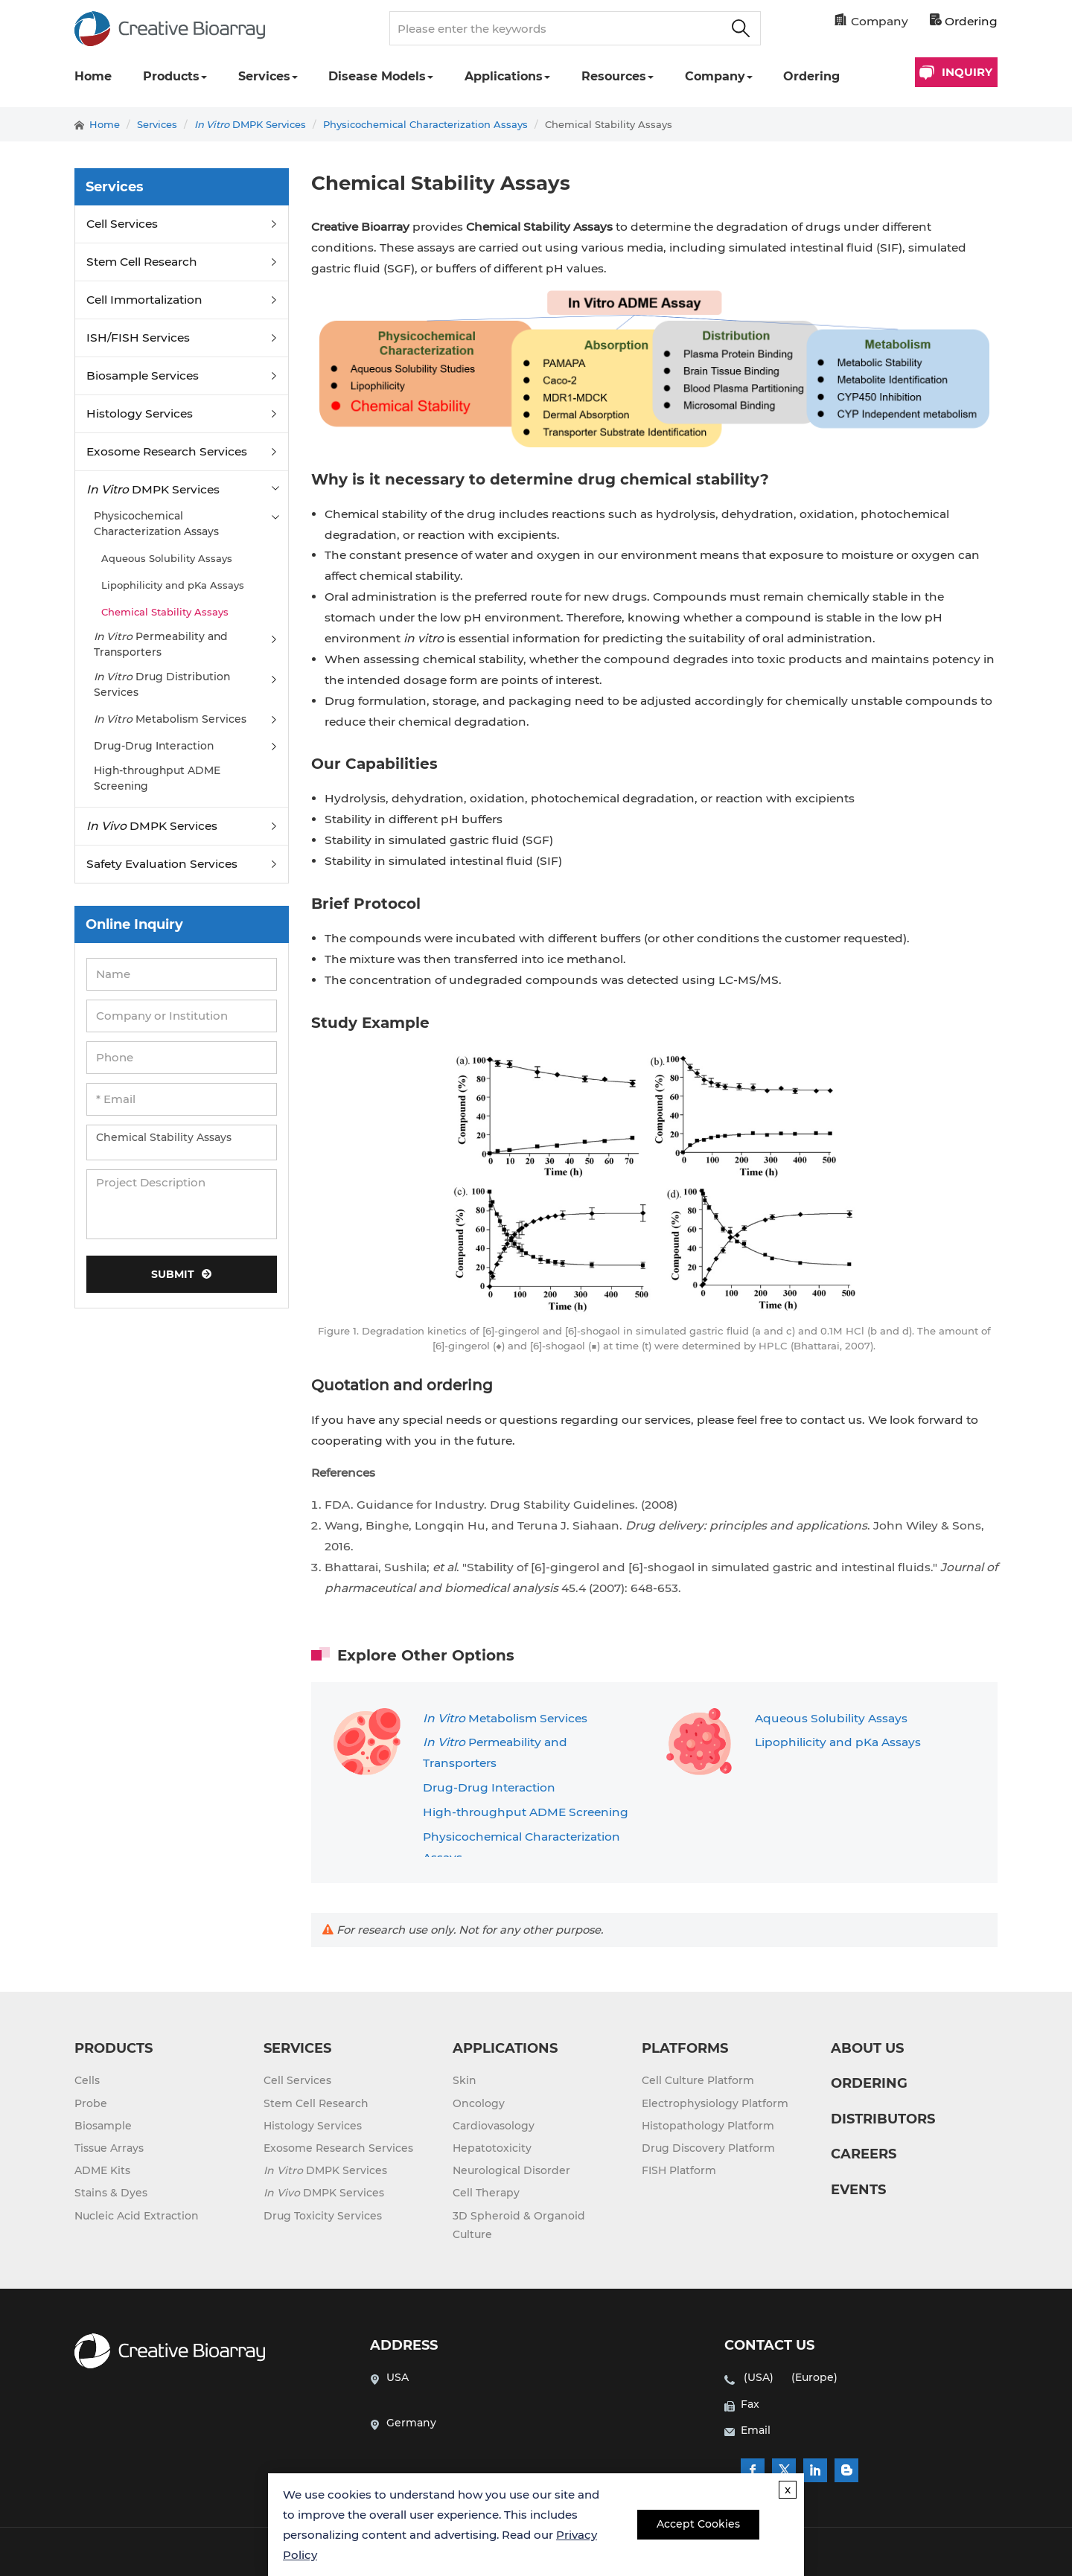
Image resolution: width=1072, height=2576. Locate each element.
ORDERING (869, 2083)
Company (715, 76)
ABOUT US (867, 2048)
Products (171, 76)
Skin (464, 2080)
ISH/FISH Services (138, 337)
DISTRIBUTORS (883, 2119)
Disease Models (377, 76)
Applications (504, 76)
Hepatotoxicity (492, 2148)
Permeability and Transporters (161, 644)
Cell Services (122, 224)
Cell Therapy (486, 2192)
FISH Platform (679, 2170)
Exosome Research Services (166, 451)
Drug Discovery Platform (708, 2148)
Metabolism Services (505, 1718)
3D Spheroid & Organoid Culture (519, 2225)
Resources (613, 76)
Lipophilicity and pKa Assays (838, 1742)
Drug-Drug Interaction (489, 1787)
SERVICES (297, 2048)
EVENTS (858, 2190)
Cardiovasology (494, 2125)
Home (93, 76)
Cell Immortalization (144, 300)
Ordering (964, 21)
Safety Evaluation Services (161, 864)
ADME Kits (102, 2170)
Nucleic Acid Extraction (136, 2215)
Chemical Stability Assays (608, 124)
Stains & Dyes (110, 2192)
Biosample (103, 2125)
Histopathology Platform (708, 2125)
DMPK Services (250, 124)
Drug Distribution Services (162, 684)
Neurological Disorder (511, 2170)
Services (264, 76)
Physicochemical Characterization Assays (425, 124)
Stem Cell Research (141, 262)
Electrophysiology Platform (715, 2103)
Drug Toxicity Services (323, 2215)
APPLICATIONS (505, 2048)
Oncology (479, 2103)
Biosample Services (142, 375)
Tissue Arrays (109, 2148)
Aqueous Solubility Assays (831, 1718)
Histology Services (139, 413)
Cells (87, 2080)
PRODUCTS (113, 2048)
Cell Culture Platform (698, 2080)
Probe (90, 2103)
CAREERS (863, 2154)
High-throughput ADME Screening (525, 1812)
